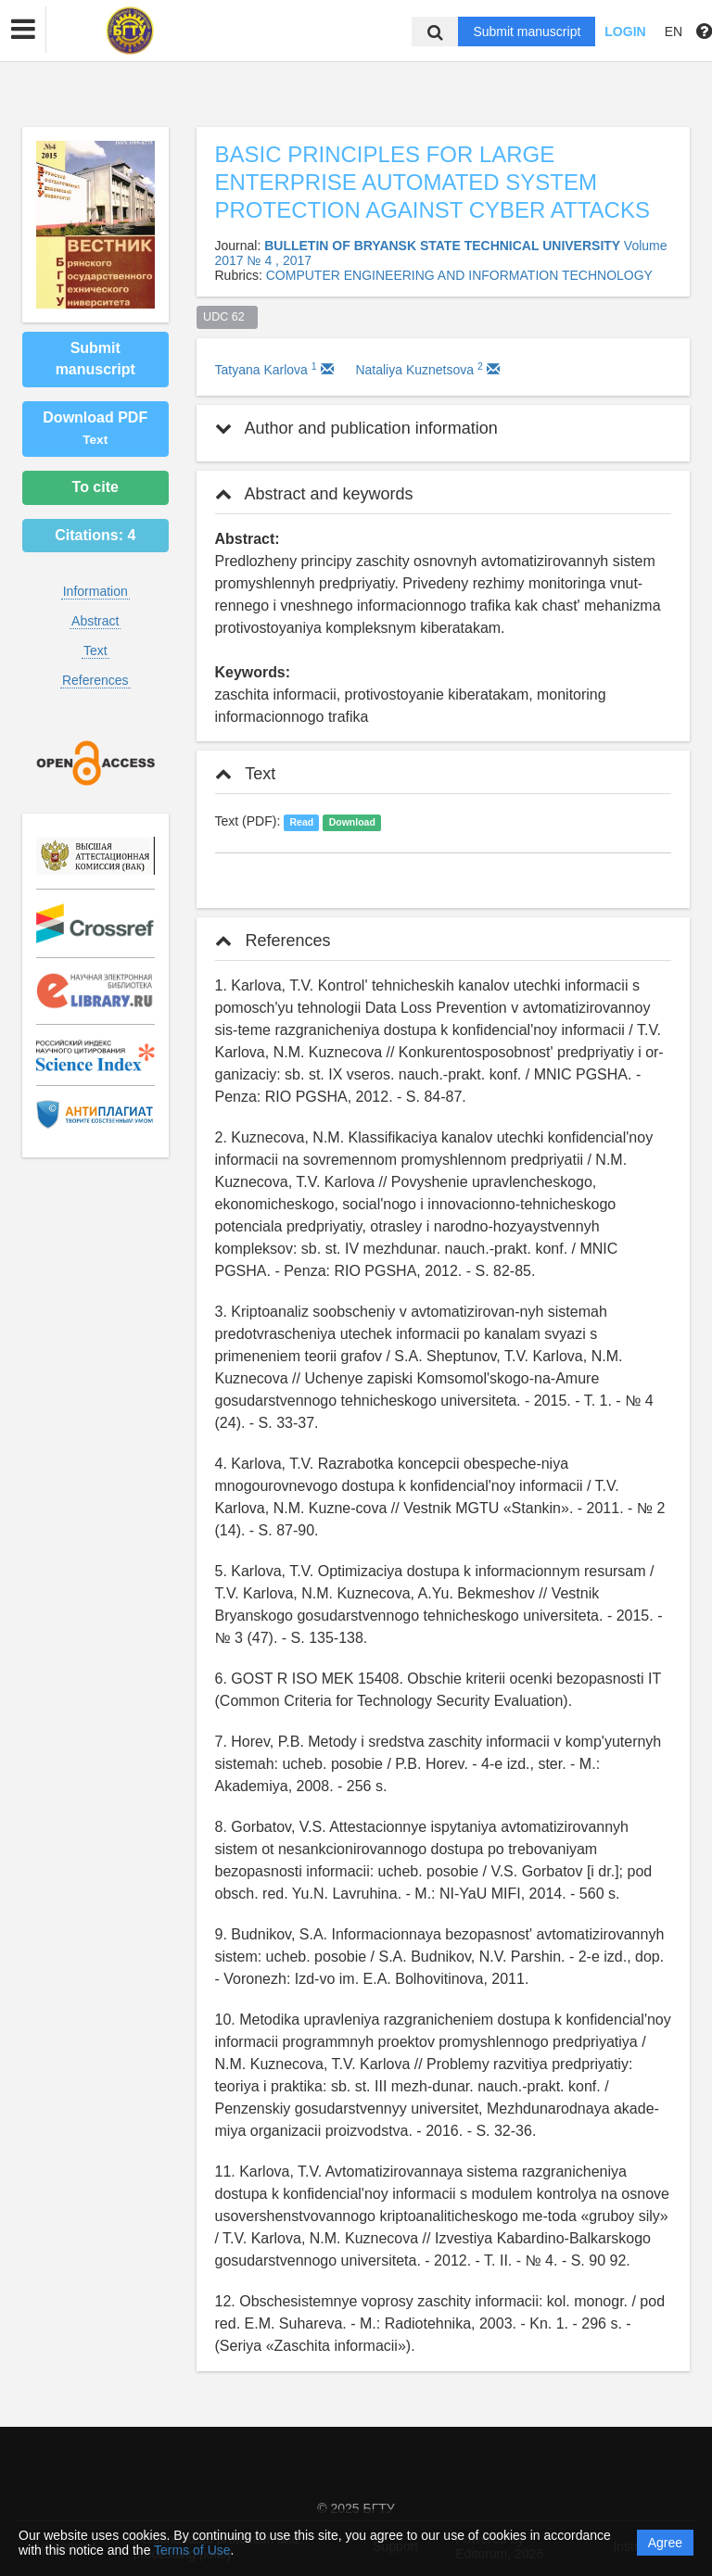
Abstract (95, 620)
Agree (665, 2542)
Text (95, 650)
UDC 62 (227, 316)
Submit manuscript (526, 31)
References (95, 680)
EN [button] (673, 31)
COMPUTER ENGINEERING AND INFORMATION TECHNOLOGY (459, 275)
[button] (23, 29)
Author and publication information (356, 428)
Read (301, 821)
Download (352, 821)
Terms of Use (192, 2550)
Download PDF (95, 428)
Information (95, 591)
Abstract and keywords (314, 494)
